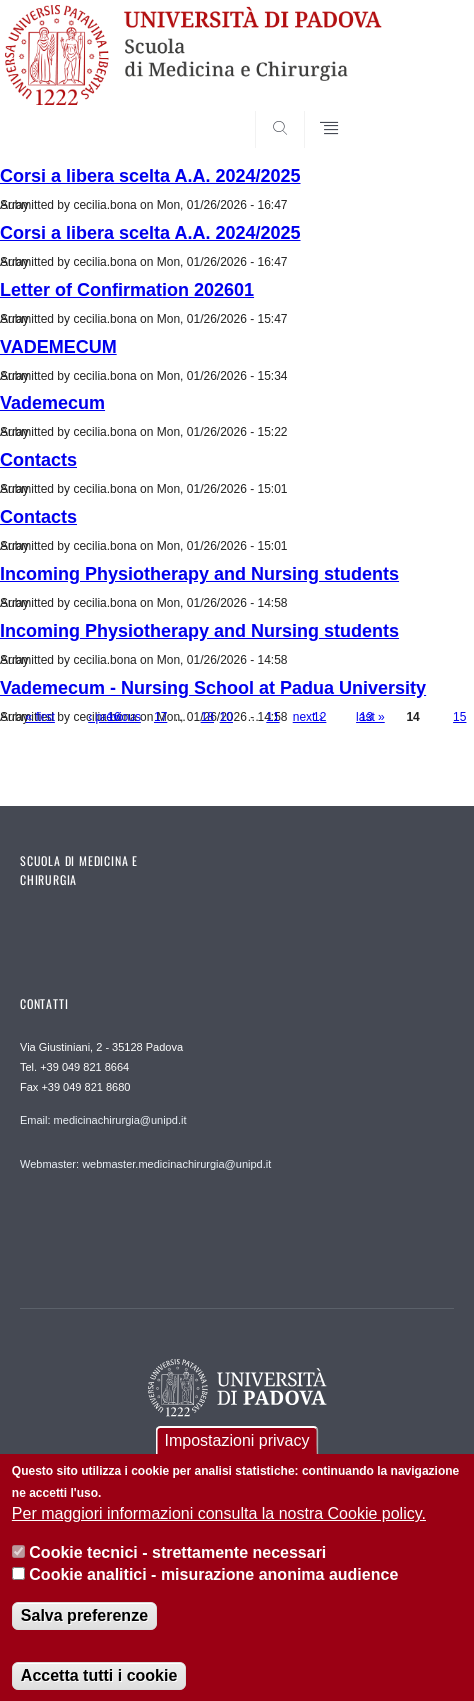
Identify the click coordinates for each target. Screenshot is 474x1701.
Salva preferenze (84, 1634)
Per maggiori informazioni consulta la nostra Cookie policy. (219, 1532)
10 (226, 717)
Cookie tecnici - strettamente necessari (177, 1570)
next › (308, 717)
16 (113, 717)
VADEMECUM (58, 347)
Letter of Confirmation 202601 (127, 290)
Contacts (38, 460)
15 (459, 717)
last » (370, 717)
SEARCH (416, 111)
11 (272, 717)
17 (160, 717)
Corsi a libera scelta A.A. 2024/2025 (150, 176)
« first (40, 717)
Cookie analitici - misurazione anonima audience (213, 1593)
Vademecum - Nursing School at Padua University (213, 688)
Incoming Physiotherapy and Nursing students (199, 574)
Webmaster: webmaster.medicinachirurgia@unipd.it (145, 1164)
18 (207, 717)
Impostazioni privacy (237, 1458)
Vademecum (52, 403)
